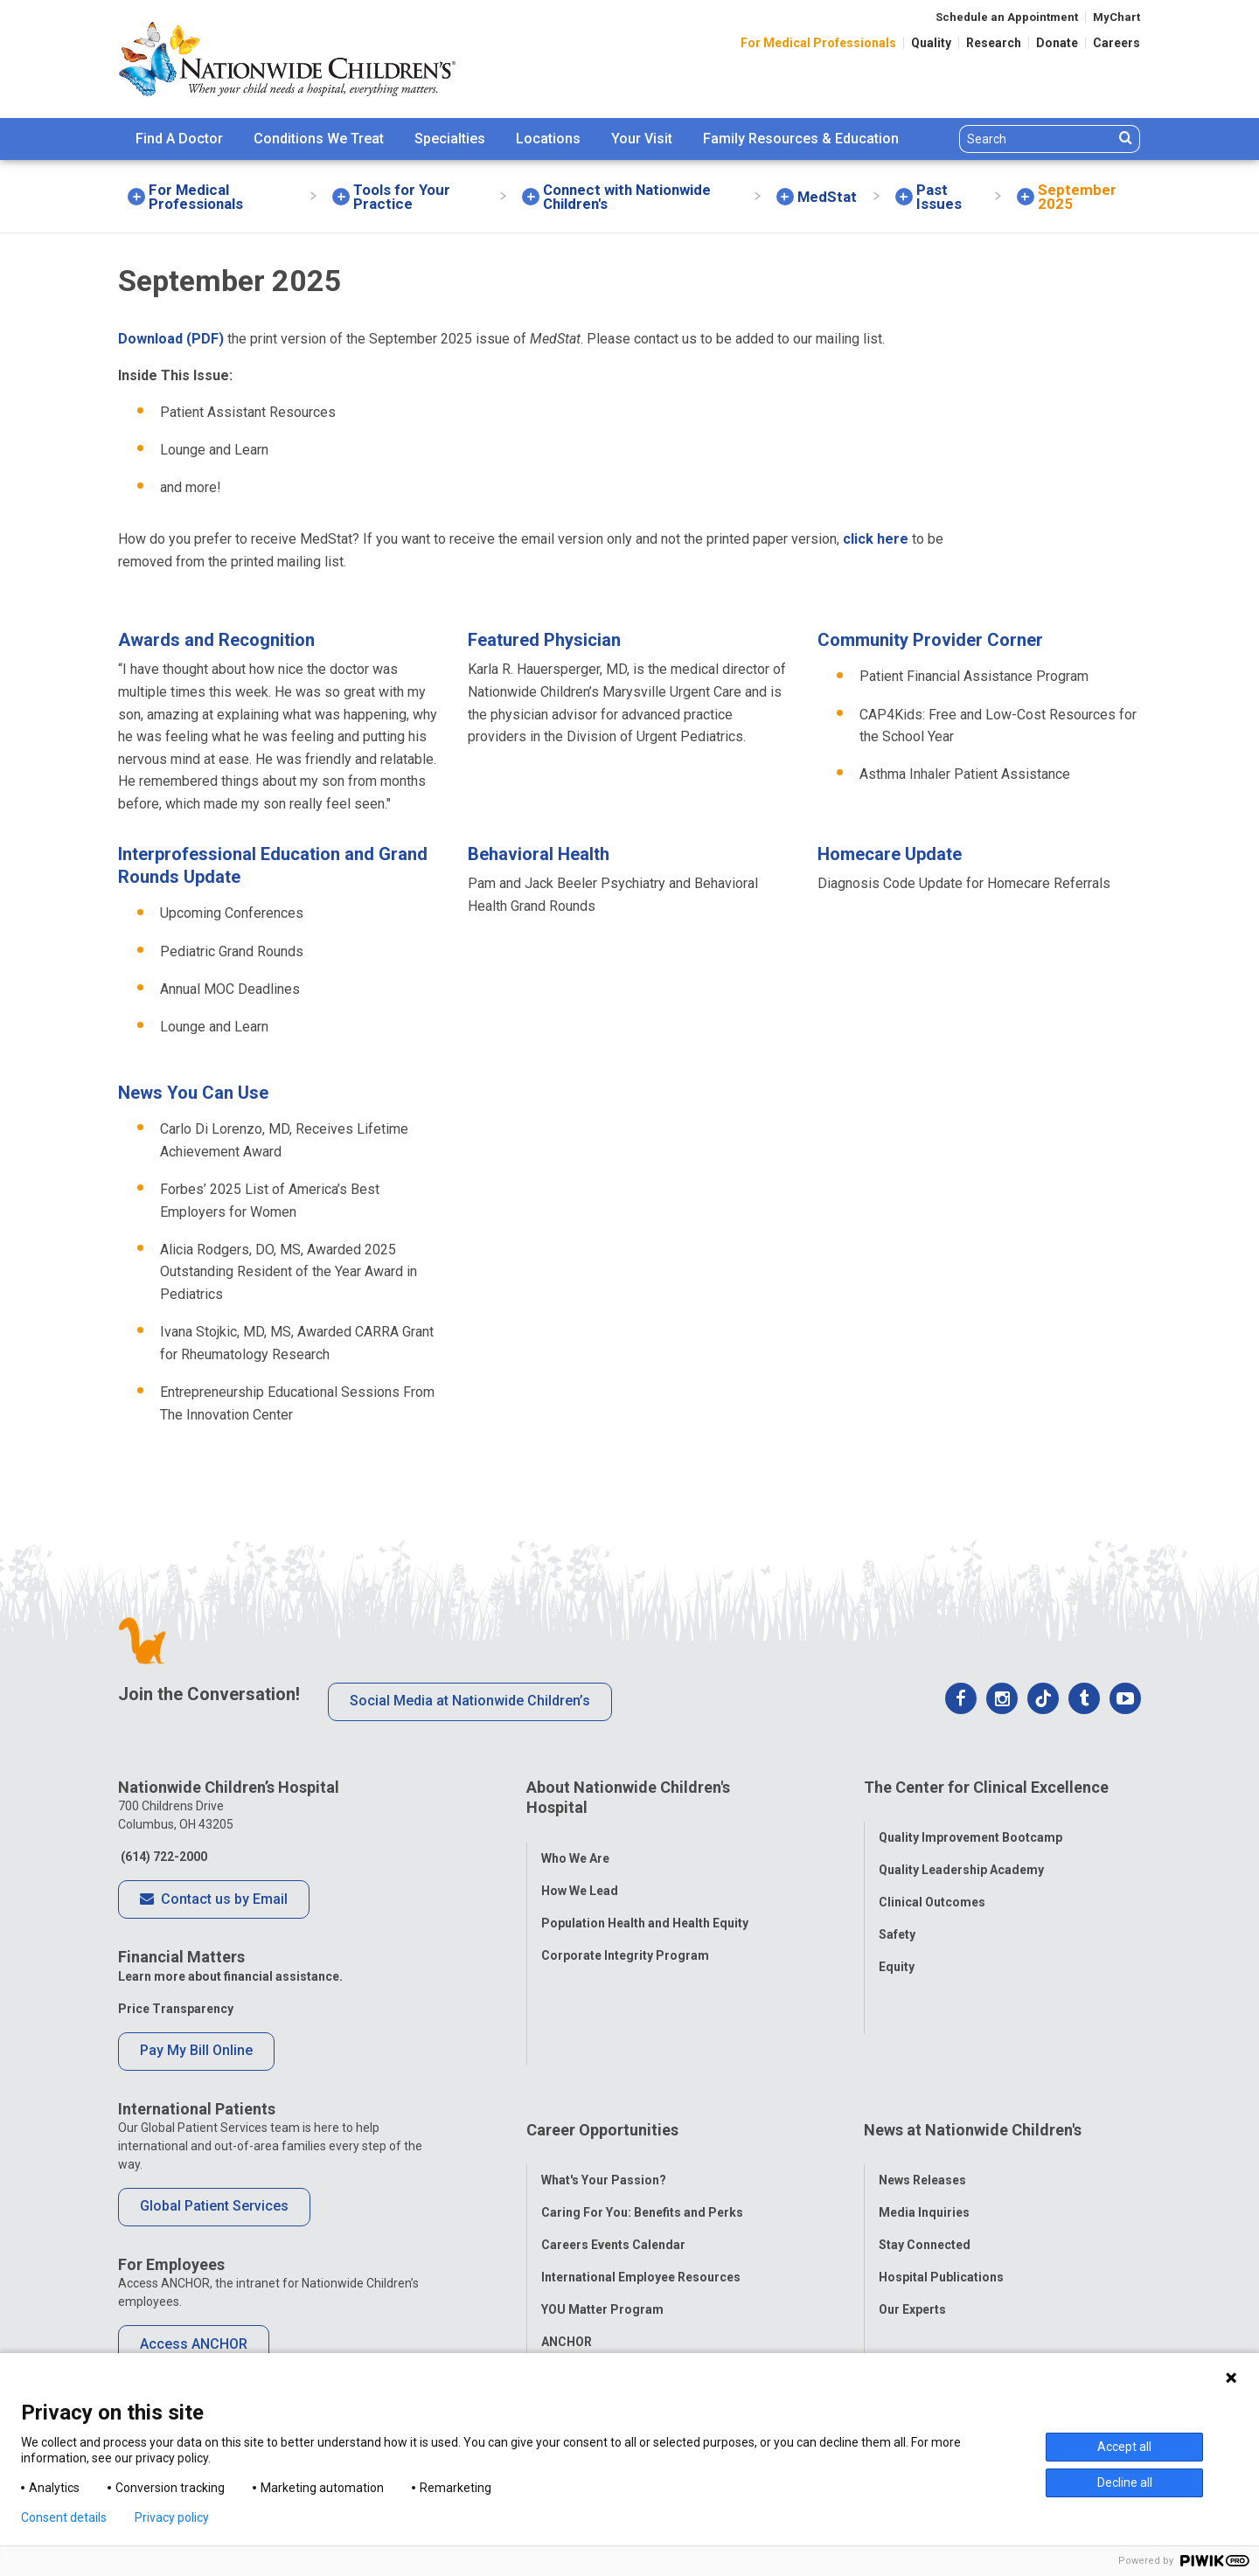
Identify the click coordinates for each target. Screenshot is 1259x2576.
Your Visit (641, 138)
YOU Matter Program (602, 2187)
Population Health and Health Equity (644, 1905)
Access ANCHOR (193, 2344)
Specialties (449, 138)
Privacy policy (172, 2517)
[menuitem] (179, 139)
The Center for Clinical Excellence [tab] (986, 1787)
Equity (897, 1949)
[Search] (1036, 139)
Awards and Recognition (216, 639)
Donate (1057, 43)
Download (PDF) (171, 338)
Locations (548, 138)
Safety (897, 1917)
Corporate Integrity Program (625, 1937)
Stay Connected (924, 2122)
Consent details (64, 2517)
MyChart (1116, 17)
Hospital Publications (941, 2155)
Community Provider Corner (930, 639)
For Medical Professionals (818, 43)
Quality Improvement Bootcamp (970, 1820)
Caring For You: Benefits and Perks (642, 2090)
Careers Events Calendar (613, 2122)
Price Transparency (175, 2009)
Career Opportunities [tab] (602, 2025)
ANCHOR (566, 2219)
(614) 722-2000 (162, 1857)
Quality (931, 43)
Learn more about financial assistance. (230, 1976)
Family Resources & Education (801, 138)
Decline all (1124, 2482)
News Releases (922, 2058)
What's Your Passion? (603, 2058)
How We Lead (579, 1872)
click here (875, 539)
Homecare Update (889, 854)
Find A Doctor (179, 138)
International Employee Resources (641, 2155)
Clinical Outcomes (932, 1885)
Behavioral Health (538, 854)
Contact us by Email (214, 1900)
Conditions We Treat (319, 138)
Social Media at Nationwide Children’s (470, 1700)
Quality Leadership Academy (961, 1852)
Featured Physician (544, 639)
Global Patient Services (214, 2206)
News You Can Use (193, 1092)
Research (993, 43)
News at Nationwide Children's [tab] (973, 2025)
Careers (1116, 43)
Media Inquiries (924, 2090)
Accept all (1124, 2447)
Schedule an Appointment (1007, 17)
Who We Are (575, 1840)
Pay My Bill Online (196, 2050)
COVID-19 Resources (602, 2252)
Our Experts (912, 2187)
